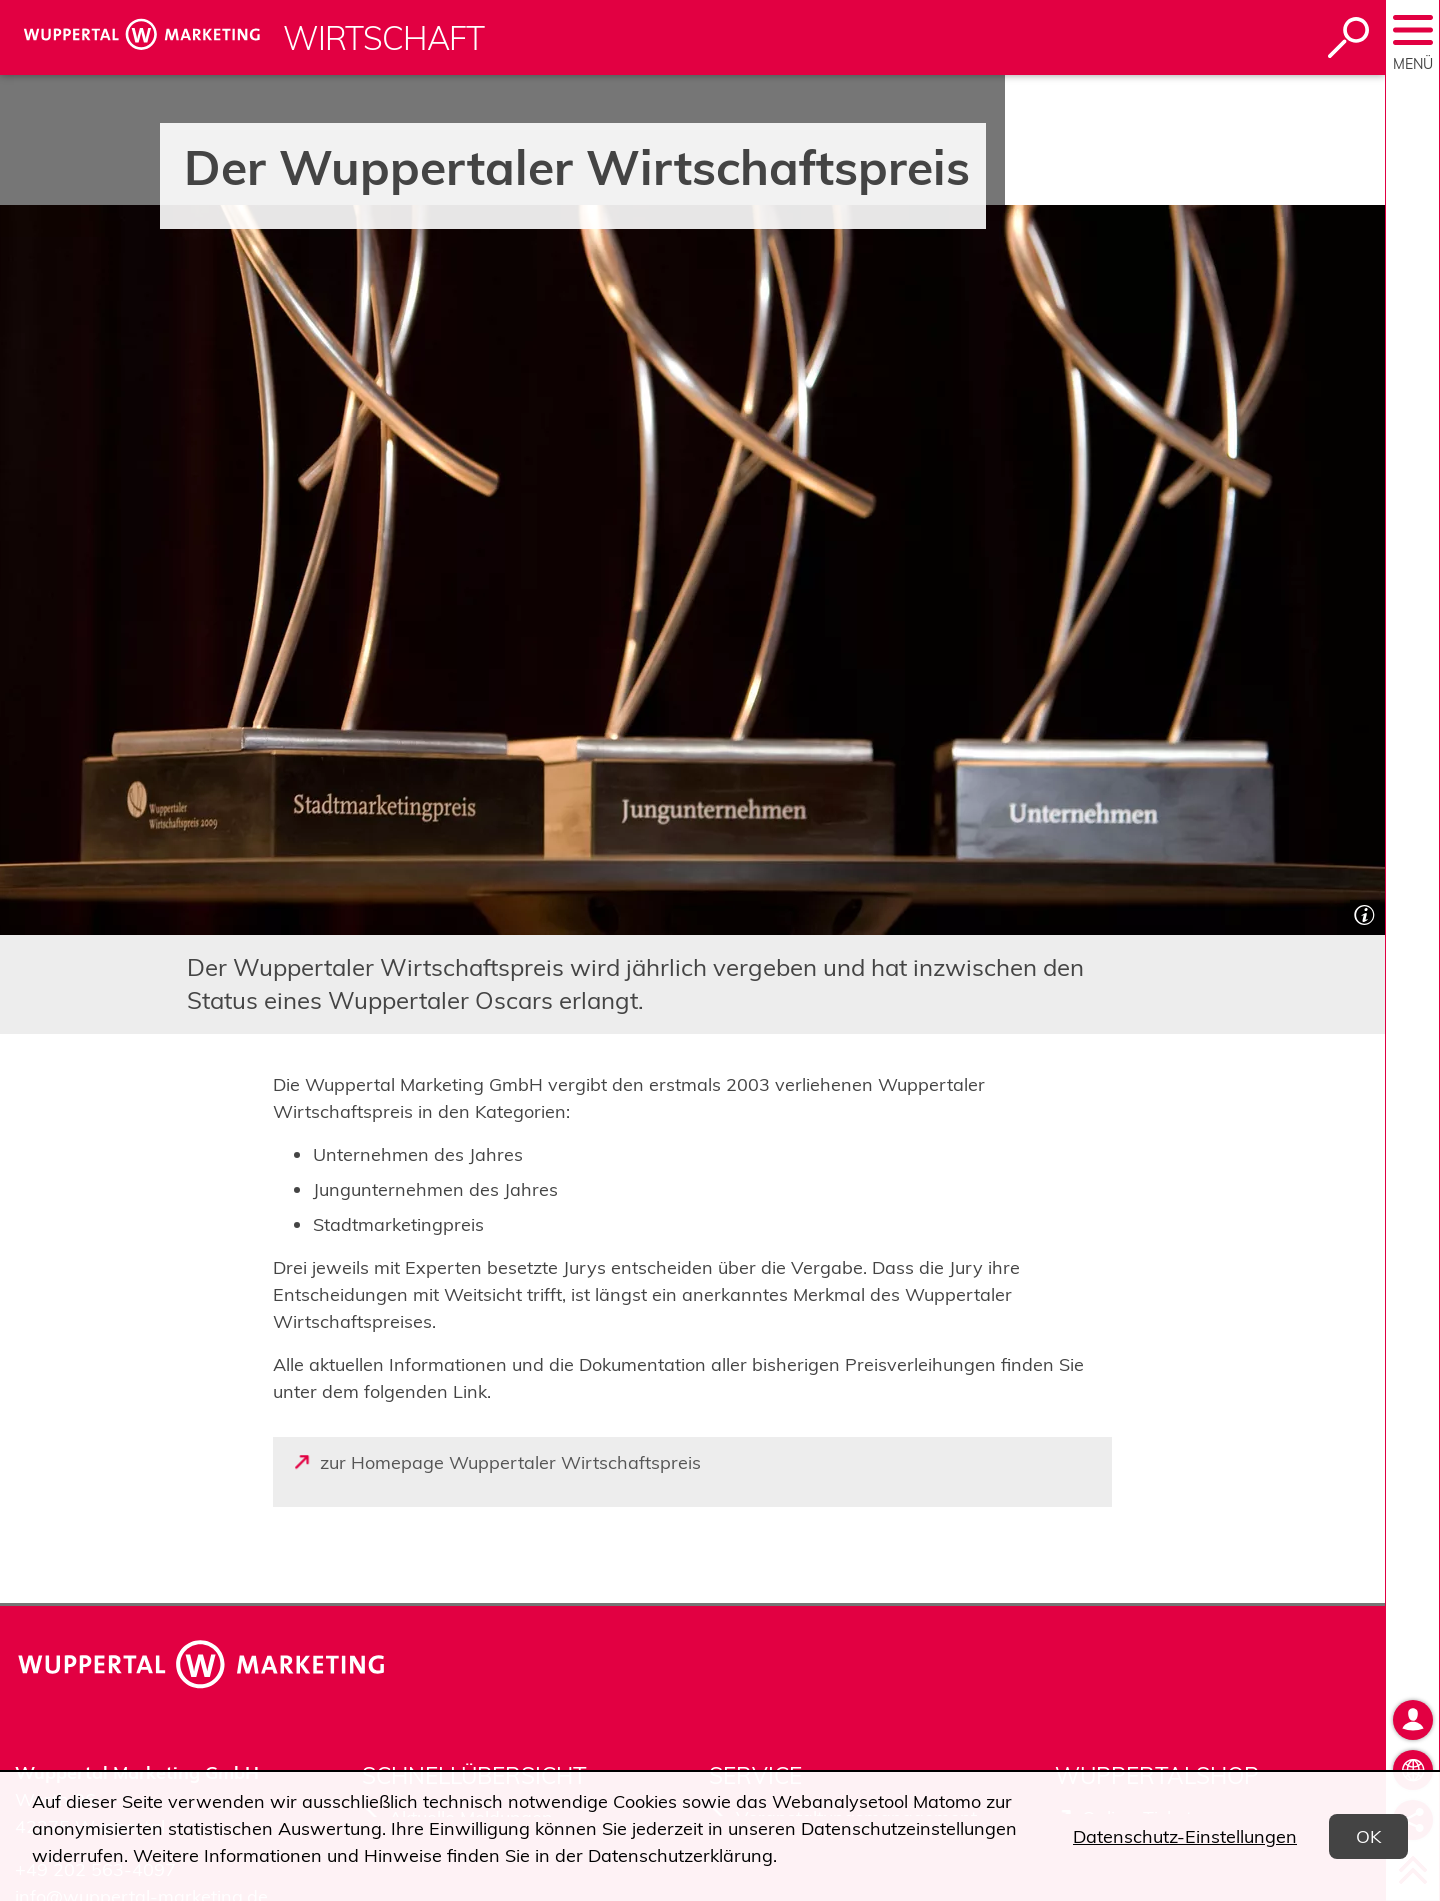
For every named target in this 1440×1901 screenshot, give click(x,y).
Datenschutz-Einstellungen (1185, 1836)
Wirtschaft (384, 38)
